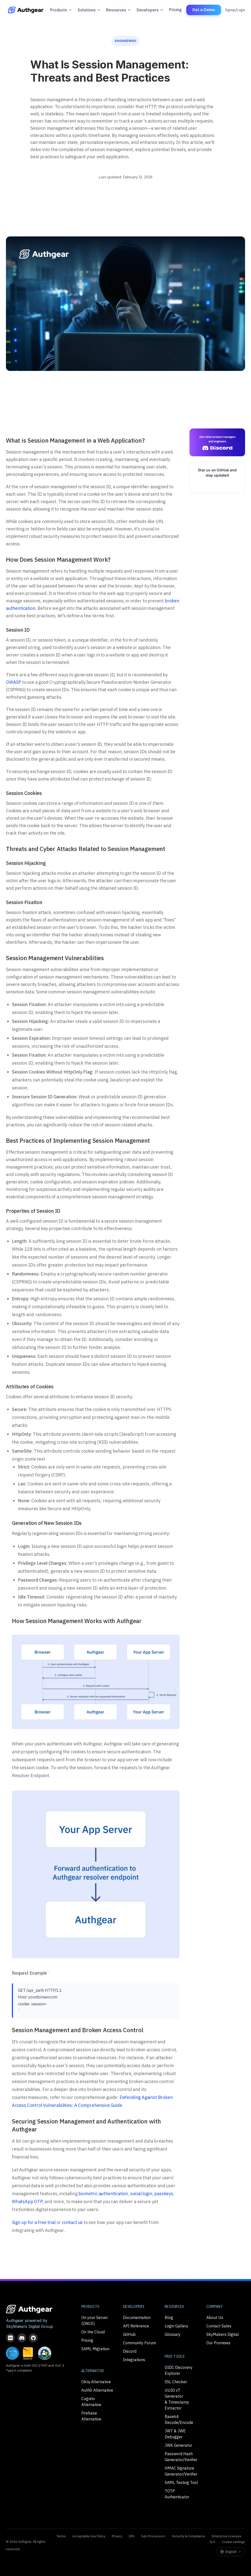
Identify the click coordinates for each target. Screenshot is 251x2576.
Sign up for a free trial (34, 2222)
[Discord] (21, 2337)
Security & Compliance (188, 2536)
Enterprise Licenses (226, 2536)
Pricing (175, 10)
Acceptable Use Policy (88, 2536)
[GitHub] (33, 2337)
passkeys (163, 2193)
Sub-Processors (153, 2536)
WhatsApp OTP (27, 2201)
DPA (131, 2536)
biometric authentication (103, 2193)
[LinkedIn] (10, 2337)
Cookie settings (233, 2542)
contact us (72, 2222)
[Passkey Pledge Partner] (45, 2353)
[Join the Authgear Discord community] (217, 442)
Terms (61, 2536)
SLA (212, 2542)
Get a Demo (203, 9)
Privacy (117, 2536)
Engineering (125, 41)
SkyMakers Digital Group (29, 2326)
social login (141, 2193)
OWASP (13, 682)
